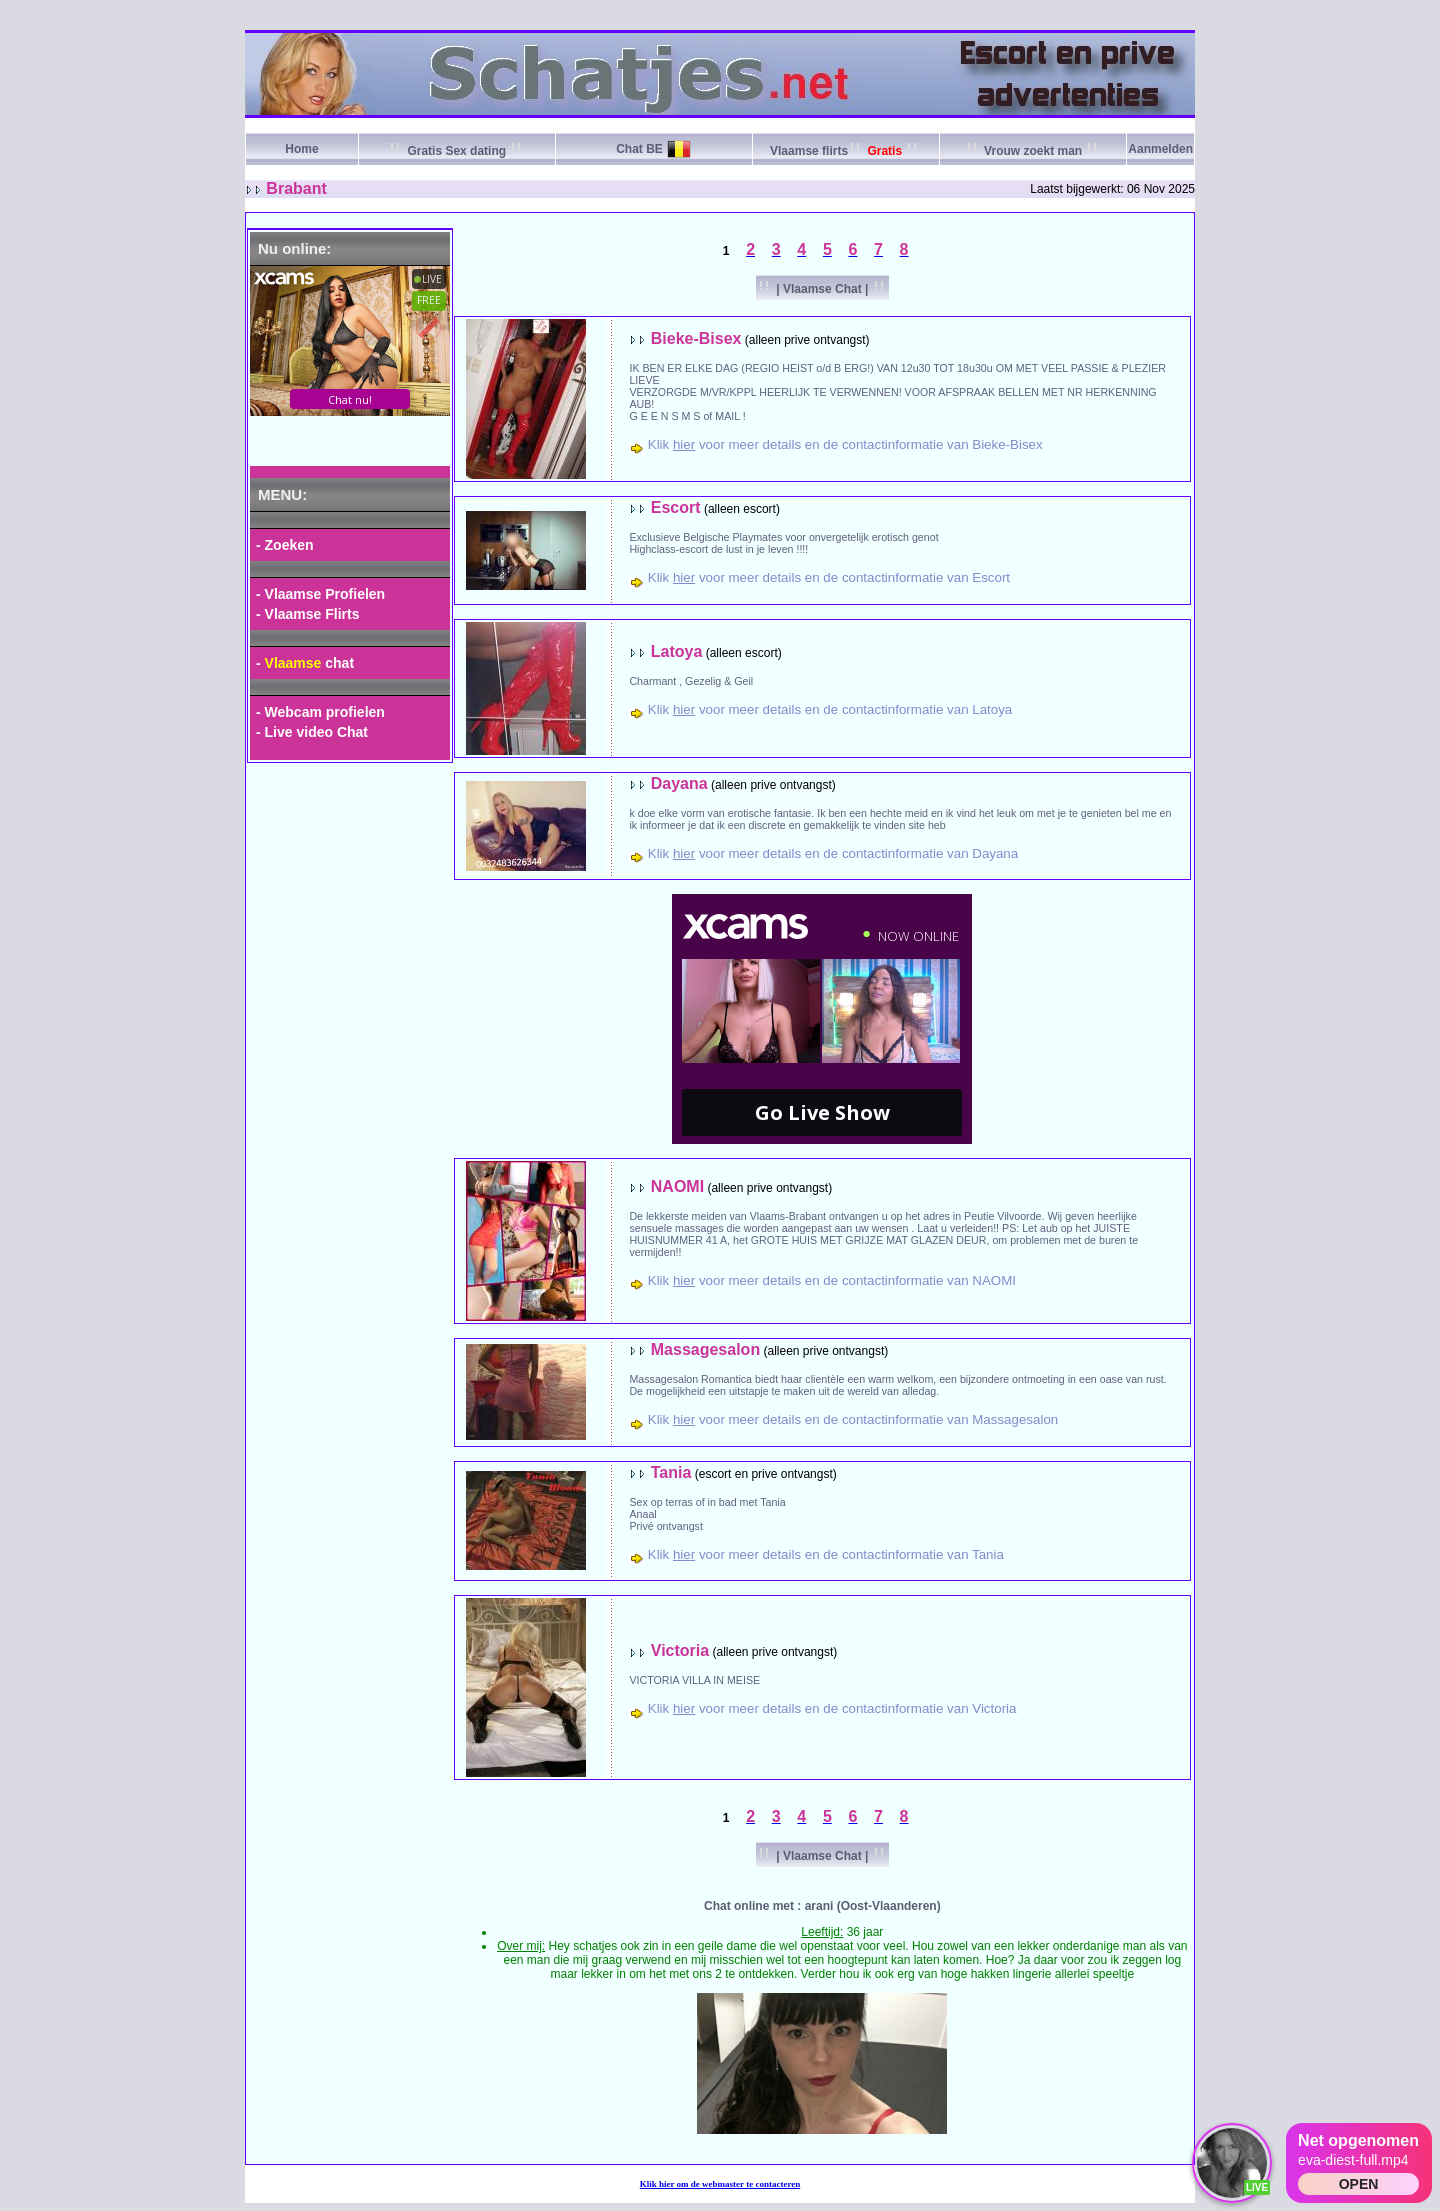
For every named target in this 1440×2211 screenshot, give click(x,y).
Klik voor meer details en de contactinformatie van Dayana (833, 853)
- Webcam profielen (320, 712)
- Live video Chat (312, 732)
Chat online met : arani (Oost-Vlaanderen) (822, 1906)
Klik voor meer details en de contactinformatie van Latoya (830, 709)
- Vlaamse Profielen (320, 594)
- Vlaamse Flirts (308, 614)
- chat (305, 663)
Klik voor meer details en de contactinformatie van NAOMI (832, 1280)
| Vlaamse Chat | (822, 289)
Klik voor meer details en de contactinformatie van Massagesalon (853, 1419)
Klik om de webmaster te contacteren (720, 2184)
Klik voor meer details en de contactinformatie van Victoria (832, 1708)
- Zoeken (285, 545)
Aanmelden (1160, 149)
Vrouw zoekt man (1033, 151)
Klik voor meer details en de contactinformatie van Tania (826, 1554)
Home (301, 149)
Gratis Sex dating (456, 151)
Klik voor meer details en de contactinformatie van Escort (829, 577)
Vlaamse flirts (845, 151)
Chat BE (639, 149)
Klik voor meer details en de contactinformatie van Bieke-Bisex (845, 444)
